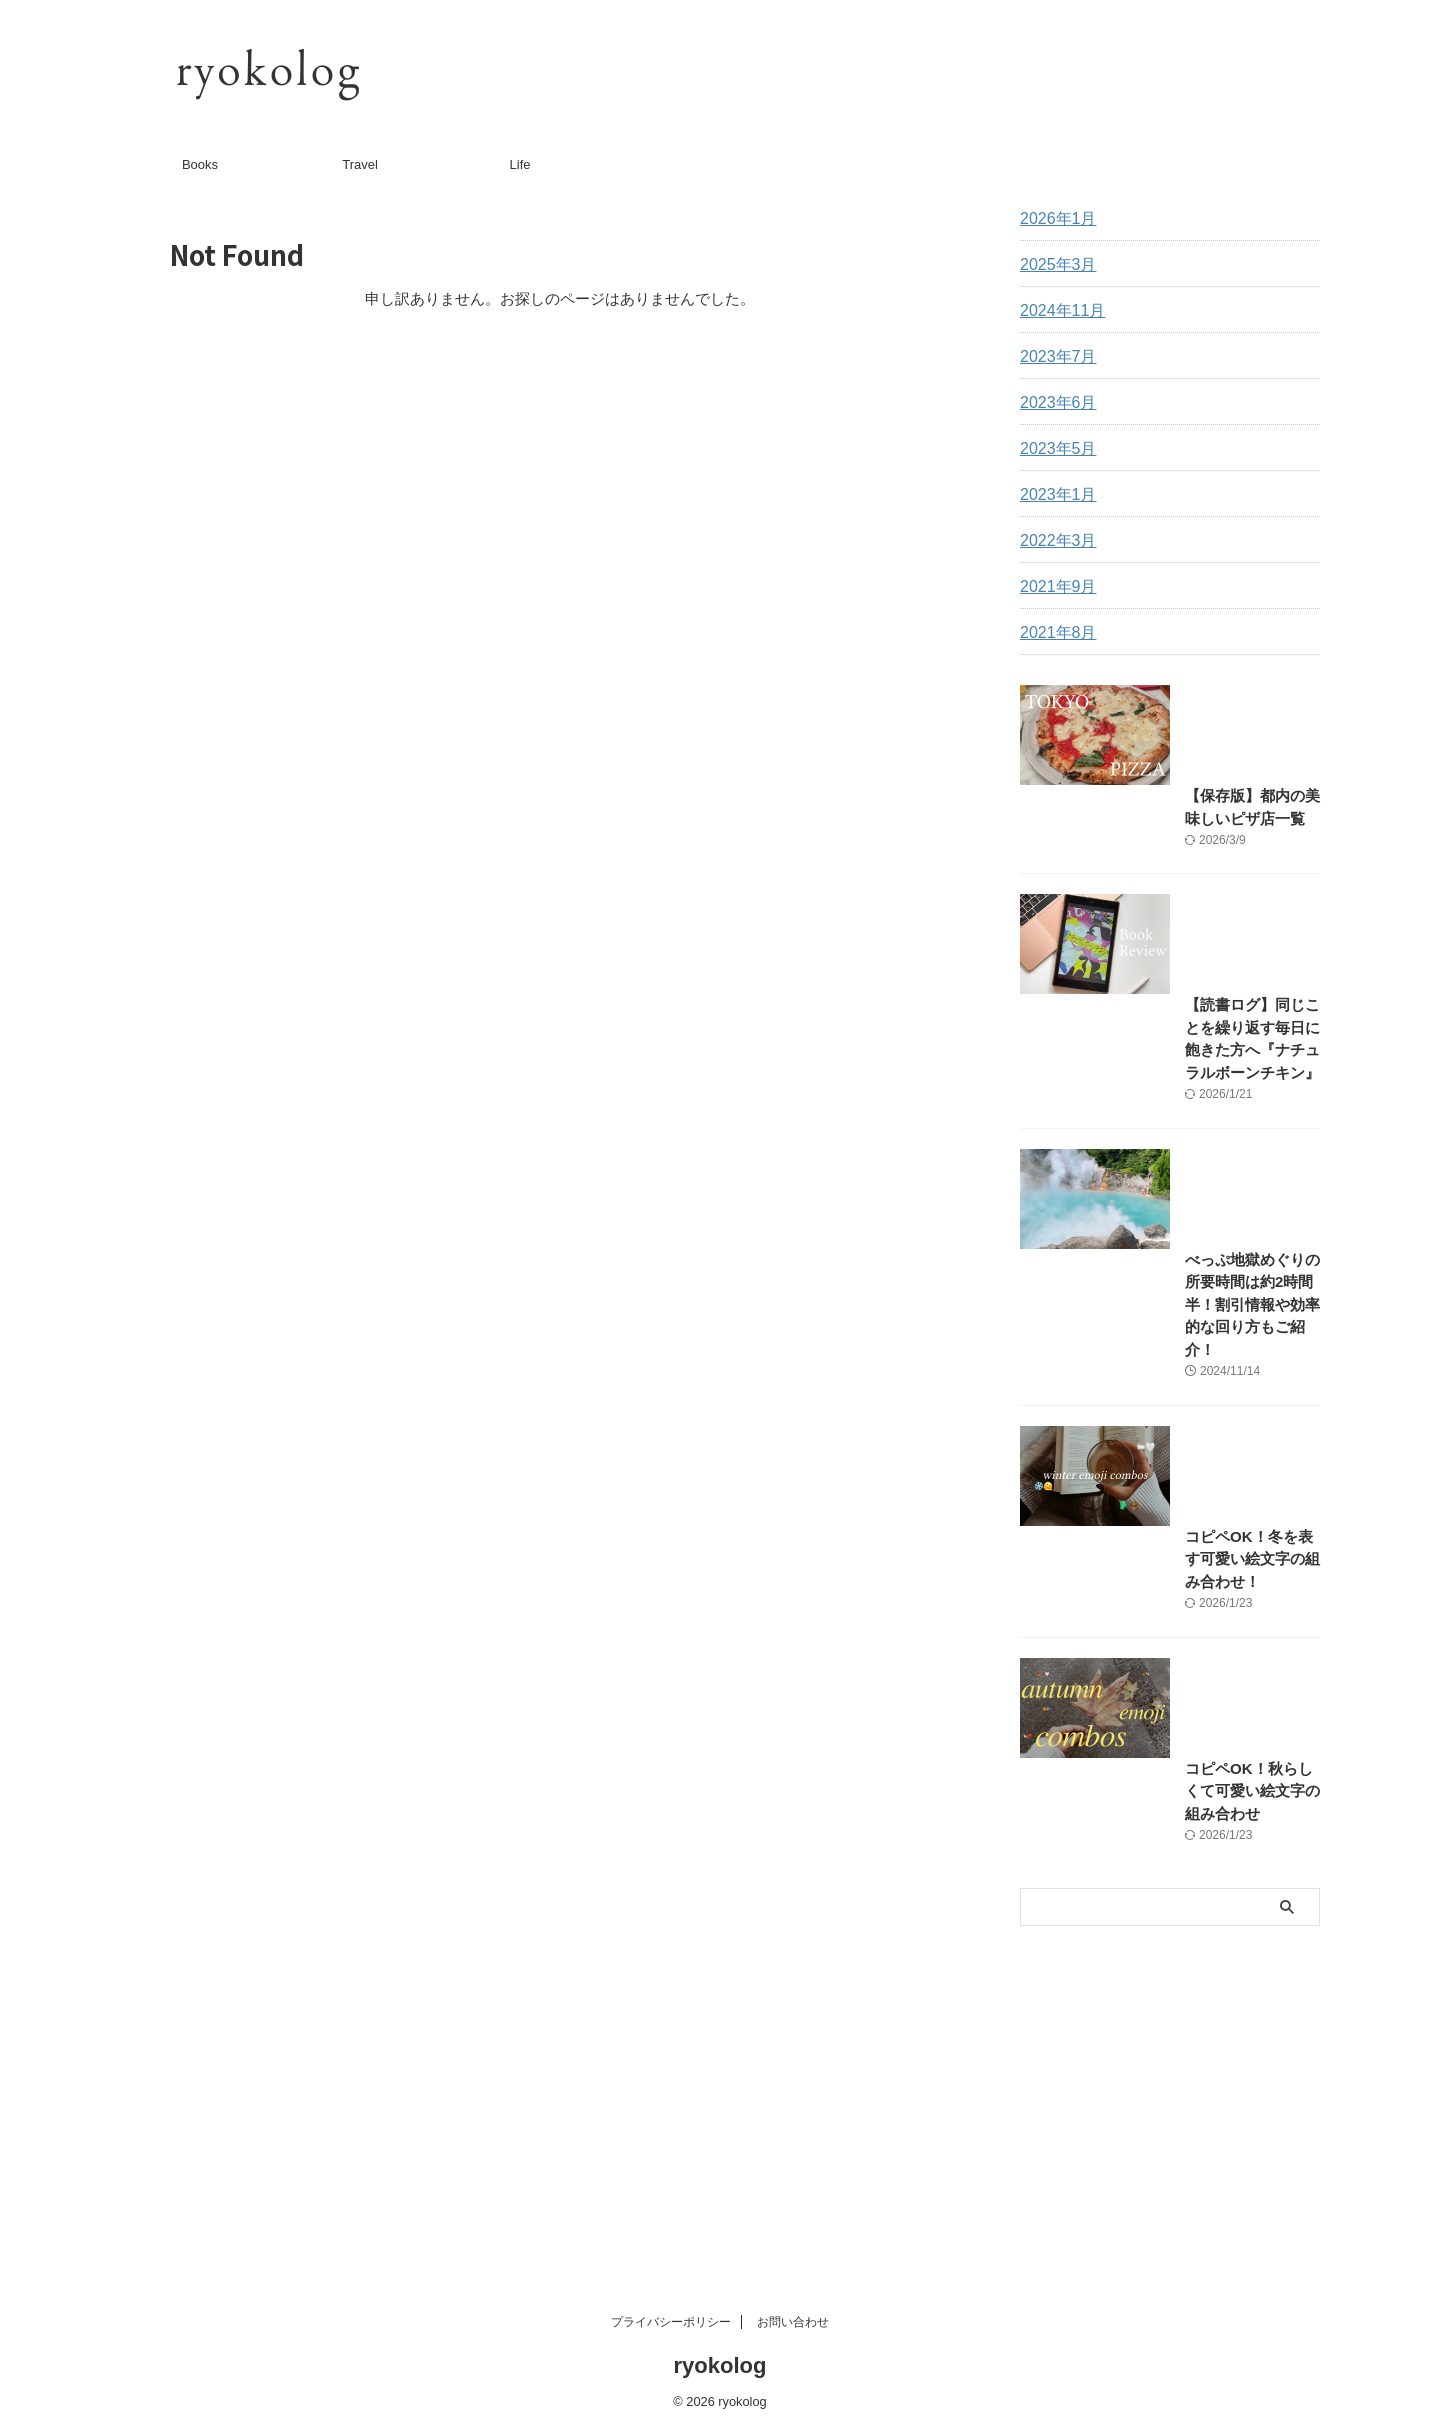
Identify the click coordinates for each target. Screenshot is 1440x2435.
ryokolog (720, 2369)
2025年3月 (1053, 265)
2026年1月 (1053, 219)
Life (520, 164)
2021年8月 (1053, 633)
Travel (360, 164)
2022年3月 (1053, 541)
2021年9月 (1053, 587)
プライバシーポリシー (671, 2326)
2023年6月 (1053, 403)
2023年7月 (1053, 357)
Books (200, 164)
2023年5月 (1053, 449)
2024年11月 (1057, 311)
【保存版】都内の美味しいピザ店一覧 (1139, 896)
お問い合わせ (793, 2326)
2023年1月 (1053, 495)
